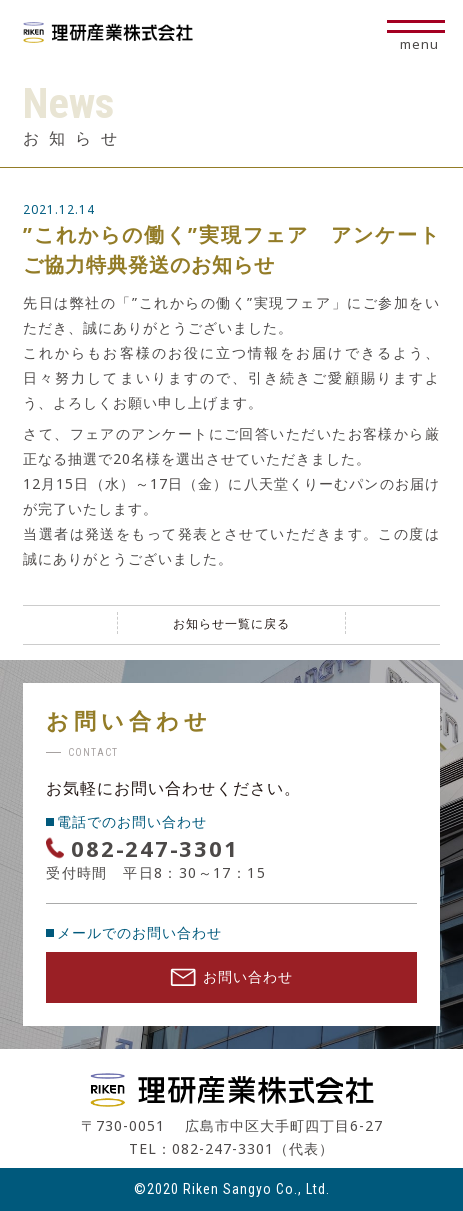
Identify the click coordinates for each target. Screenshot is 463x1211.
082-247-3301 (154, 848)
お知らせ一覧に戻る (231, 623)
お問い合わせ (231, 976)
